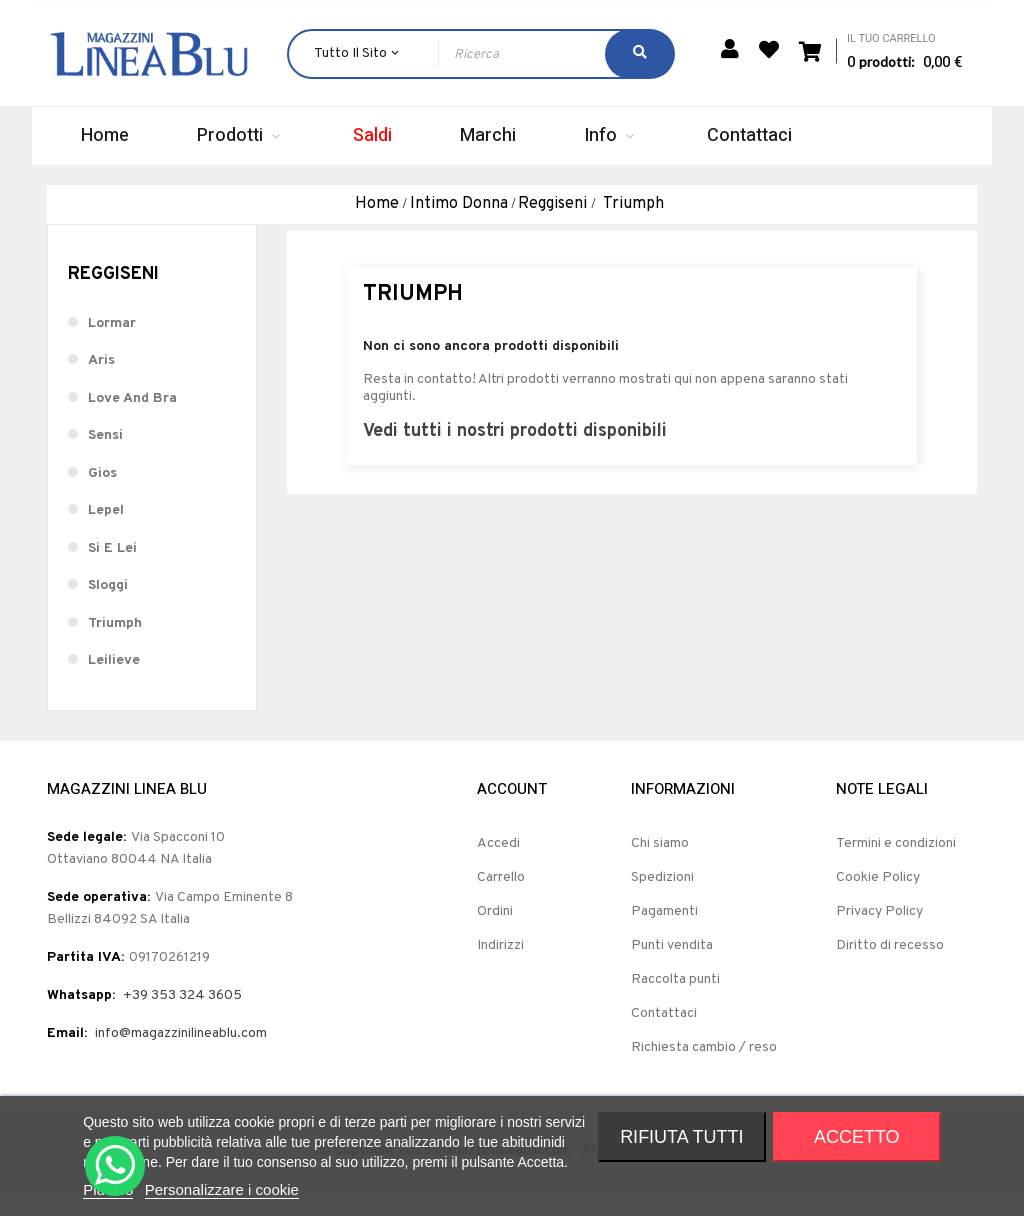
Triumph (115, 648)
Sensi (105, 461)
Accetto (857, 1137)
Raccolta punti (675, 1005)
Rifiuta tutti (681, 1137)
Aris (101, 386)
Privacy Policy (879, 937)
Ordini (495, 937)
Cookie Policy (878, 903)
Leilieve (114, 686)
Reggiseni (113, 300)
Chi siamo (660, 869)
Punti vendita (672, 971)
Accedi (498, 869)
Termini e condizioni (896, 869)
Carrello (501, 903)
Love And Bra (132, 423)
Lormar (112, 348)
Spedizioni (662, 903)
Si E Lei (112, 573)
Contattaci (664, 1039)
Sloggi (108, 611)
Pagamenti (664, 937)
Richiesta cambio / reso (704, 1073)
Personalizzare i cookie (222, 1189)
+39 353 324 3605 (182, 1021)
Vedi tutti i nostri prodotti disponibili (515, 456)
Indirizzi (500, 971)
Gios (102, 498)
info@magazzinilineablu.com (181, 1059)
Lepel (106, 536)
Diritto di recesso (890, 971)
